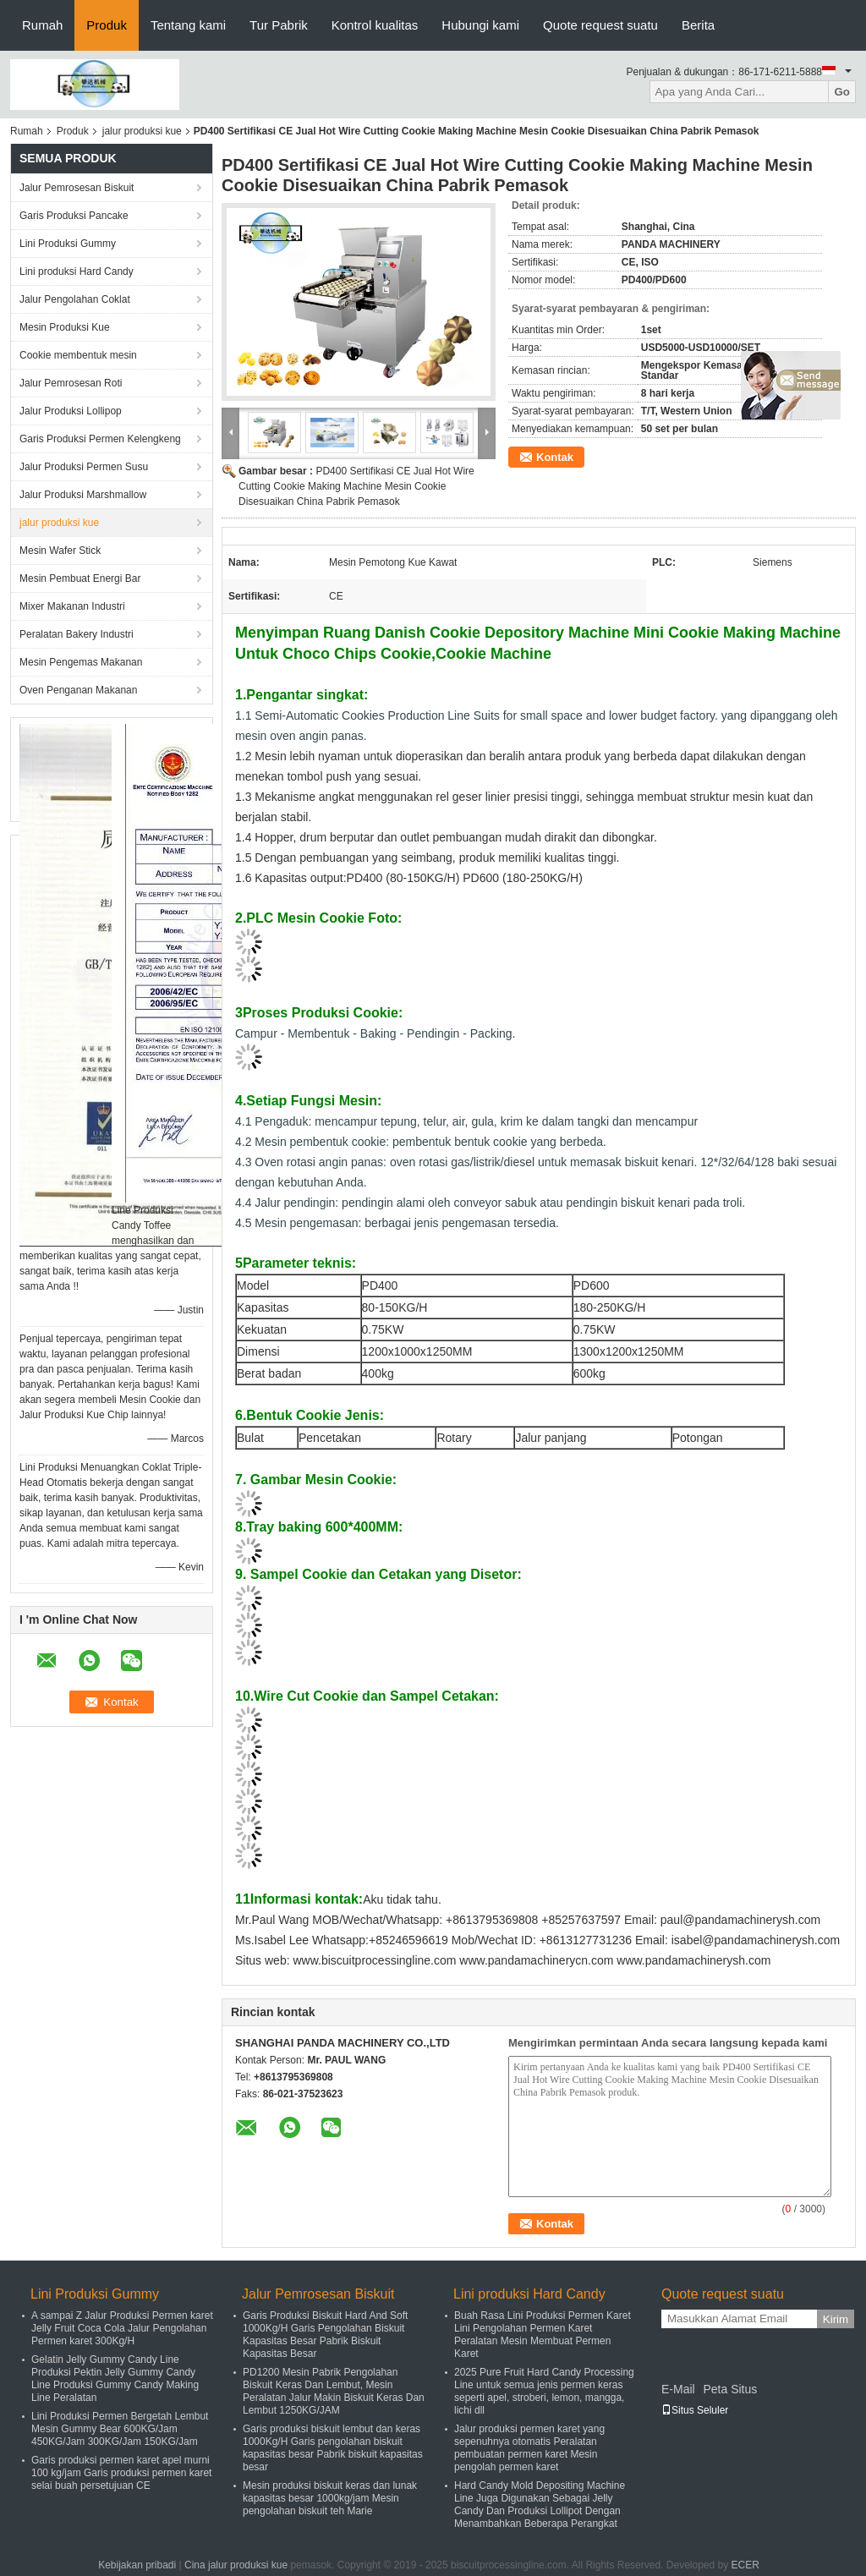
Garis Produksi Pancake (74, 216)
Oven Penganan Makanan (78, 690)
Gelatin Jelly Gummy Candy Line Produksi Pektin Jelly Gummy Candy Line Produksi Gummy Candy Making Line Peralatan (115, 2378)
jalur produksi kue (142, 131)
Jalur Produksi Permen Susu (83, 467)
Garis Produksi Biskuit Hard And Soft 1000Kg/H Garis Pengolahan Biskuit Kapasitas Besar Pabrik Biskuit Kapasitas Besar (325, 2335)
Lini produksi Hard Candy (76, 271)
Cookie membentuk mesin (78, 355)
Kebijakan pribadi (137, 2565)
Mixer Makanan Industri (72, 606)
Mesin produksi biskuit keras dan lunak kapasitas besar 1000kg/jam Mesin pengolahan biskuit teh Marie (330, 2498)
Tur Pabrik (278, 25)
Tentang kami (188, 25)
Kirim (835, 2319)
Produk (106, 25)
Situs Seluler (694, 2410)
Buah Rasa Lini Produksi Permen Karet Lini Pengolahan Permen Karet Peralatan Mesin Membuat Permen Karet (542, 2335)
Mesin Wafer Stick (60, 550)
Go (842, 91)
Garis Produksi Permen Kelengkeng (100, 439)
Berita (698, 25)
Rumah (42, 25)
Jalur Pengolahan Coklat (74, 299)
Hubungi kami (480, 25)
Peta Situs (730, 2389)
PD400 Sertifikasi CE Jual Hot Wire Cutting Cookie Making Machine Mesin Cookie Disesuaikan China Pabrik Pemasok (356, 486)
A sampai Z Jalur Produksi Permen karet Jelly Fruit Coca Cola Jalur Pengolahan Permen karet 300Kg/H (122, 2328)
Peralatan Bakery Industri (76, 634)
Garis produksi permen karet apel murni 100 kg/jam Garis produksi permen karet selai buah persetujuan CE (121, 2472)
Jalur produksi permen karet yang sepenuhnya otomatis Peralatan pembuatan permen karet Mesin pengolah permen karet (529, 2448)
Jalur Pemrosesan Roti (70, 383)
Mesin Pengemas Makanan (80, 662)
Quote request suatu (600, 25)
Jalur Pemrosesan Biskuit (76, 188)
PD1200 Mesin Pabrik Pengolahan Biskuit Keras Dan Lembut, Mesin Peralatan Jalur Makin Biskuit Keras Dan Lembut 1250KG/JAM (334, 2391)
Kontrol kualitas (375, 25)
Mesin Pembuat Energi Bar (79, 578)
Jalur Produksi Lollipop (70, 411)
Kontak (554, 457)
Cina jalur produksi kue (236, 2565)
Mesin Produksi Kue (64, 327)
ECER (745, 2565)
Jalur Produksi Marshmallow (82, 495)
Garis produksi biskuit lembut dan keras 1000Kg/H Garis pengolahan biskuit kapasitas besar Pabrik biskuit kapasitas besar (333, 2448)
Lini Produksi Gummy (67, 243)
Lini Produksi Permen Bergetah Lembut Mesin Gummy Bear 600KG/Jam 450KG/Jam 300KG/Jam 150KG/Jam (119, 2428)
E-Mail (678, 2389)
